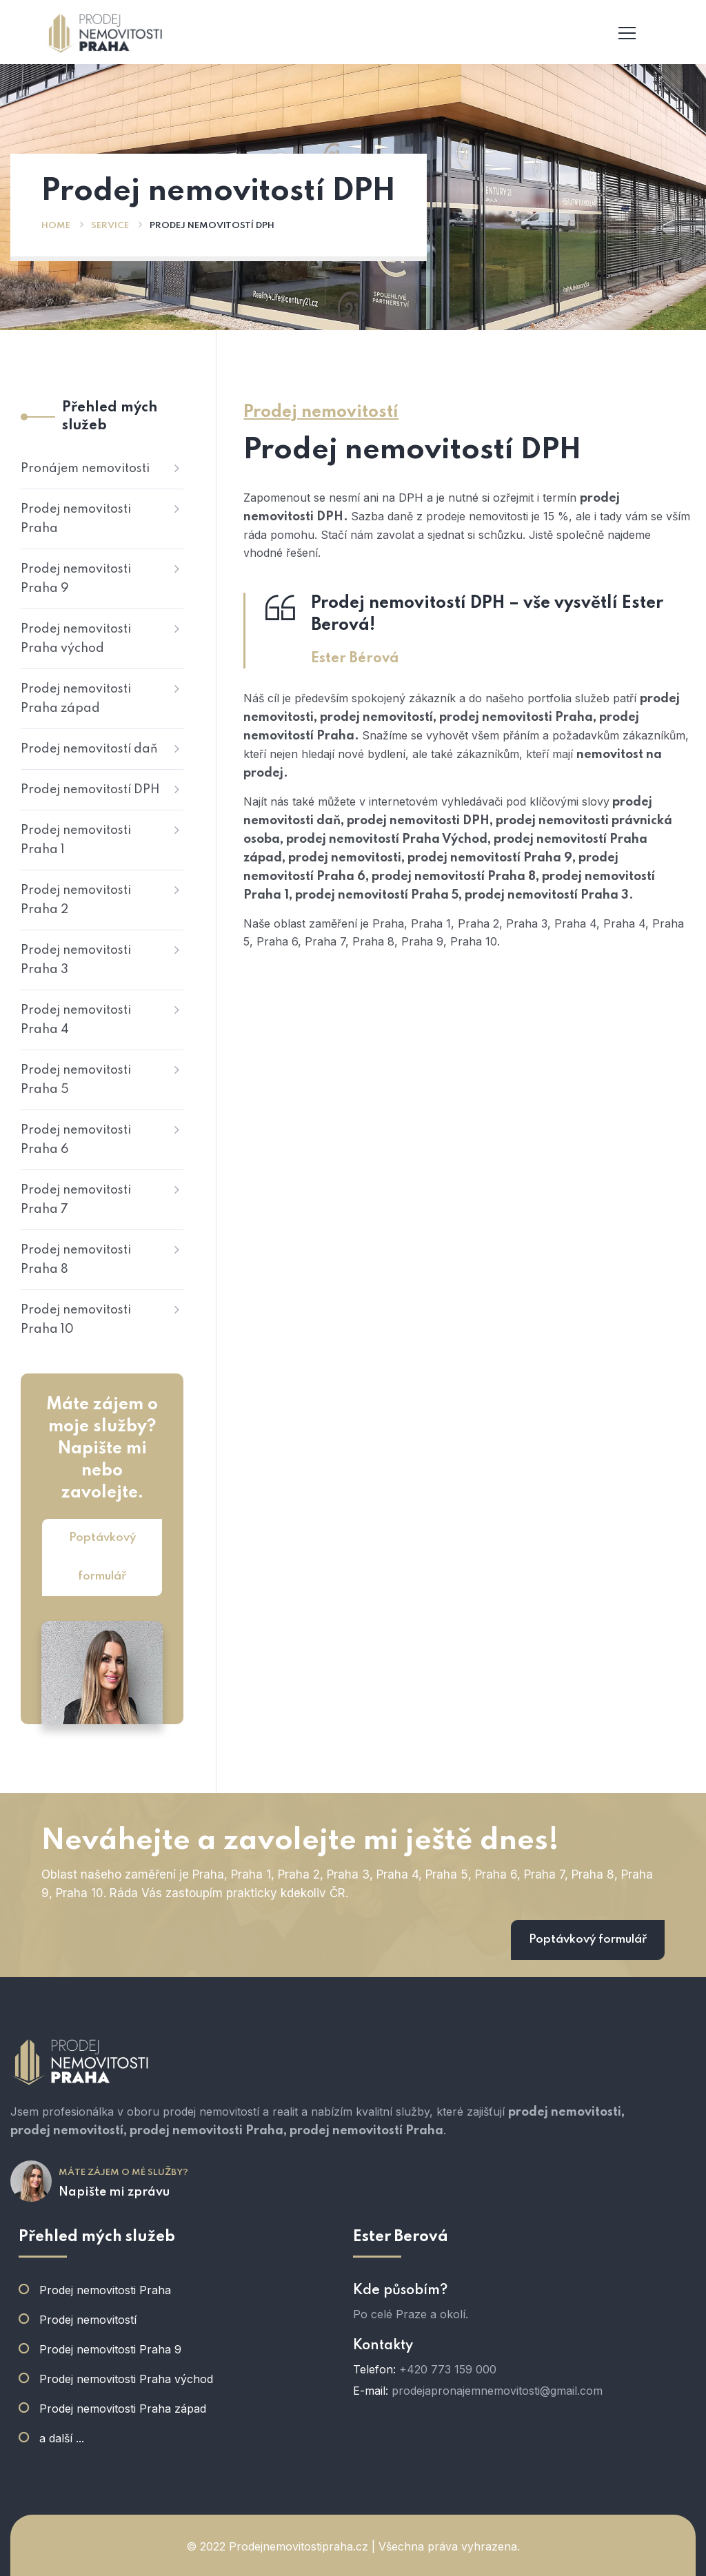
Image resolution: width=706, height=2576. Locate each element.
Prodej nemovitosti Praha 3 (76, 960)
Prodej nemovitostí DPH (90, 790)
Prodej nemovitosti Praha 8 (76, 1260)
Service (110, 225)
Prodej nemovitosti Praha (76, 519)
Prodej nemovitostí (88, 2320)
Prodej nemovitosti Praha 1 (76, 840)
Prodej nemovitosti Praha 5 (76, 1080)
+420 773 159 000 (447, 2369)
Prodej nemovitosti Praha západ (76, 699)
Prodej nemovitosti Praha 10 (76, 1320)
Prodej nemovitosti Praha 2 (76, 900)
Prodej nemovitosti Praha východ (76, 639)
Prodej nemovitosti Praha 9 (76, 579)
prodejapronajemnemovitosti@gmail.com (497, 2391)
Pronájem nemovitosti (85, 468)
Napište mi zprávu (114, 2192)
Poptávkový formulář (102, 1557)
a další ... (61, 2438)
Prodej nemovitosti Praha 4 (76, 1020)
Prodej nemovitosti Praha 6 (76, 1140)
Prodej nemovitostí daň (89, 749)
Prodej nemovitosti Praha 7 (76, 1200)
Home (55, 225)
